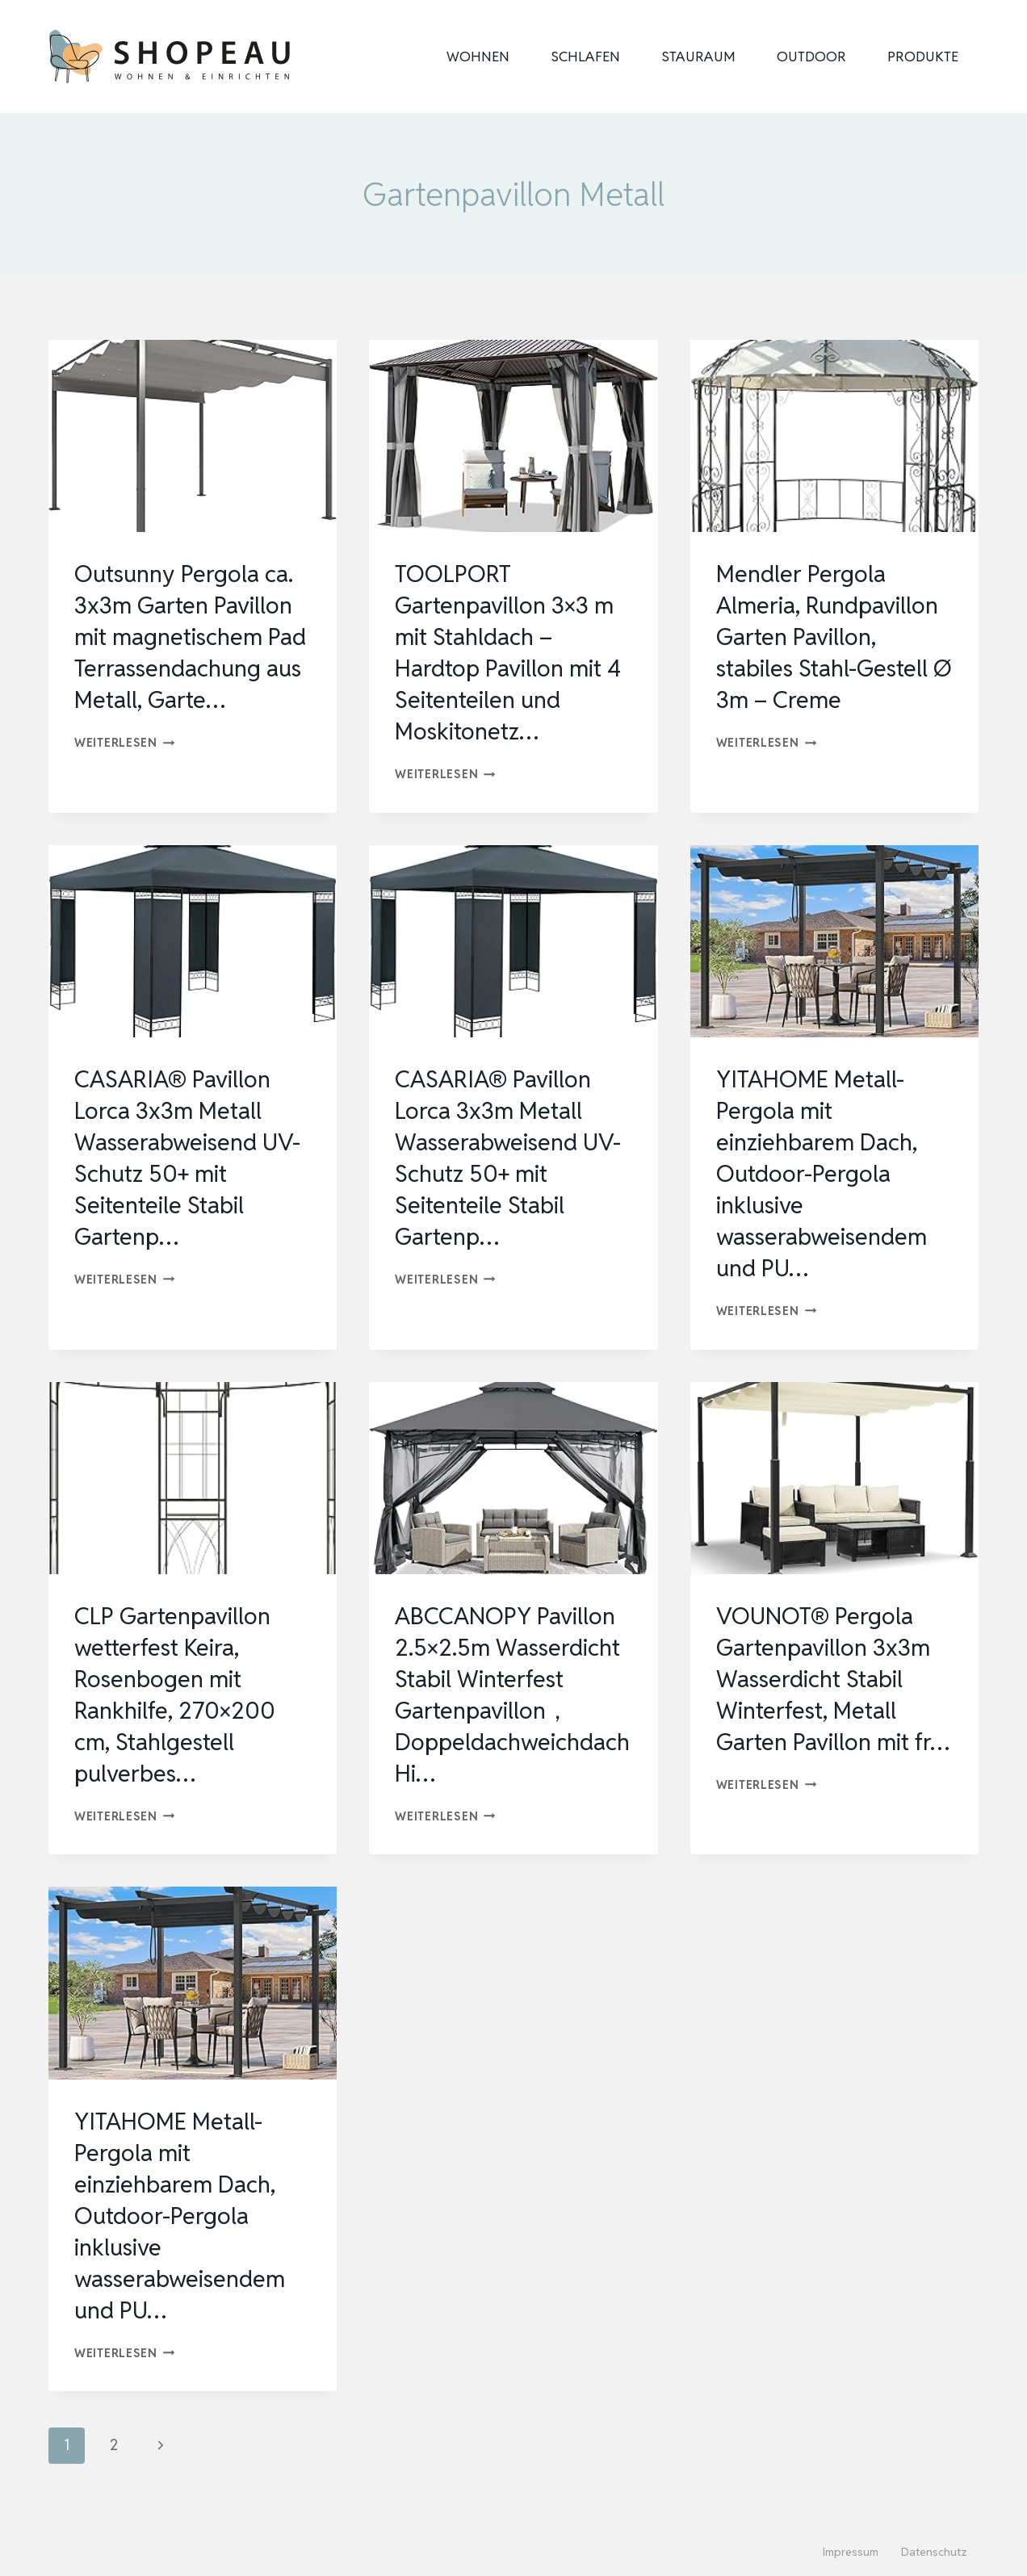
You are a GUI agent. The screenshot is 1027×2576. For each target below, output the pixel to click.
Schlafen (585, 56)
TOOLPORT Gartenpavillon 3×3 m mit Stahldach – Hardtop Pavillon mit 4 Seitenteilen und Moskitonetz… (513, 652)
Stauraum (698, 56)
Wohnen (477, 56)
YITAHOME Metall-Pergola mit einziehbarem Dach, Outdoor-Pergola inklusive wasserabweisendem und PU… (826, 1173)
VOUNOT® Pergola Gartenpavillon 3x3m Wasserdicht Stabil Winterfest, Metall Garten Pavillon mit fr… (827, 1694)
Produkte (922, 56)
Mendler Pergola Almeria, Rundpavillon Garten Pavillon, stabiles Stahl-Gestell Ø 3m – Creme (832, 636)
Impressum (850, 2552)
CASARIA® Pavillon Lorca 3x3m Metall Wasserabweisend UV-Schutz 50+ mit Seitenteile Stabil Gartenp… (192, 1157)
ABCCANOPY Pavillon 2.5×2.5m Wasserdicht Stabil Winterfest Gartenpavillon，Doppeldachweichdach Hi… (511, 1694)
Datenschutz (934, 2552)
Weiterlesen (124, 773)
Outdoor (811, 56)
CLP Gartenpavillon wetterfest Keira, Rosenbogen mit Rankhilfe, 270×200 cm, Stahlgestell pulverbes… (179, 1694)
